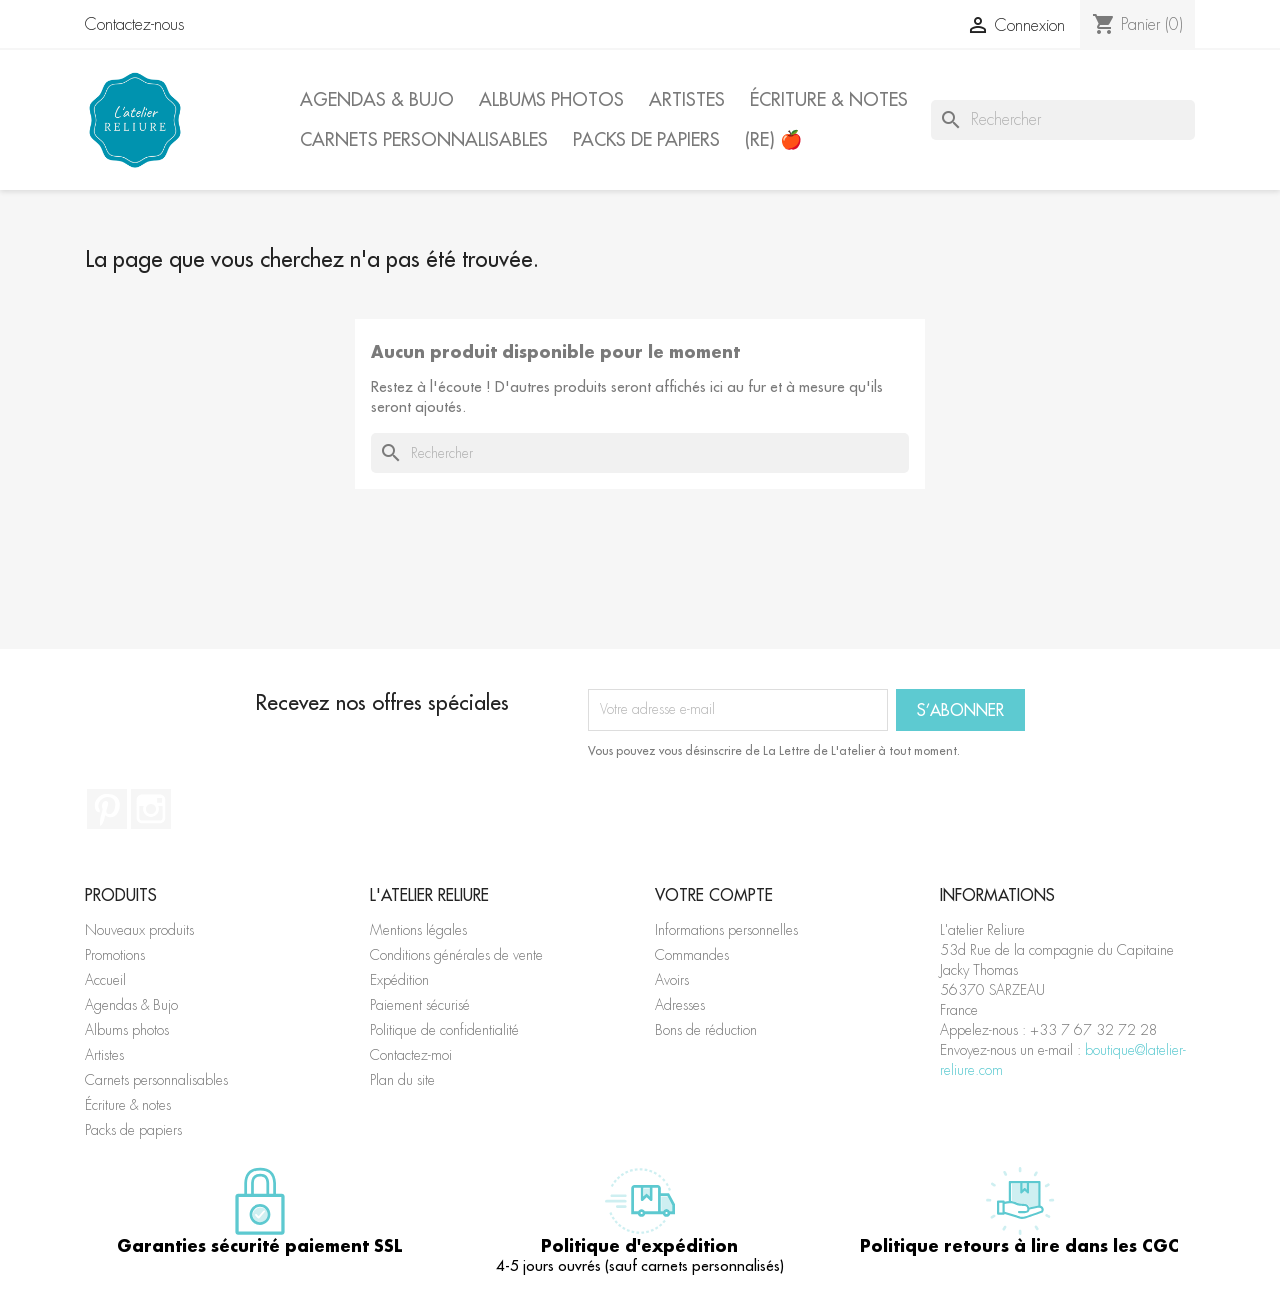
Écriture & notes (829, 99)
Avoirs (672, 980)
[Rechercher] (1063, 120)
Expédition (399, 980)
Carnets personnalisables (424, 139)
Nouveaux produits (139, 930)
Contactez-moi (411, 1055)
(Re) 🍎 (773, 139)
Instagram (151, 809)
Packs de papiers (646, 139)
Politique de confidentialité (444, 1030)
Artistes (687, 99)
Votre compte (714, 895)
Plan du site (402, 1080)
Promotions (115, 955)
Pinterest (107, 809)
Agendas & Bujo (377, 99)
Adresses (680, 1005)
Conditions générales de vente (456, 955)
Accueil (105, 980)
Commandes (692, 955)
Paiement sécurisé (420, 1005)
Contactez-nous (135, 24)
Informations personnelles (726, 930)
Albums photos (551, 99)
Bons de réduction (706, 1030)
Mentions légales (418, 930)
